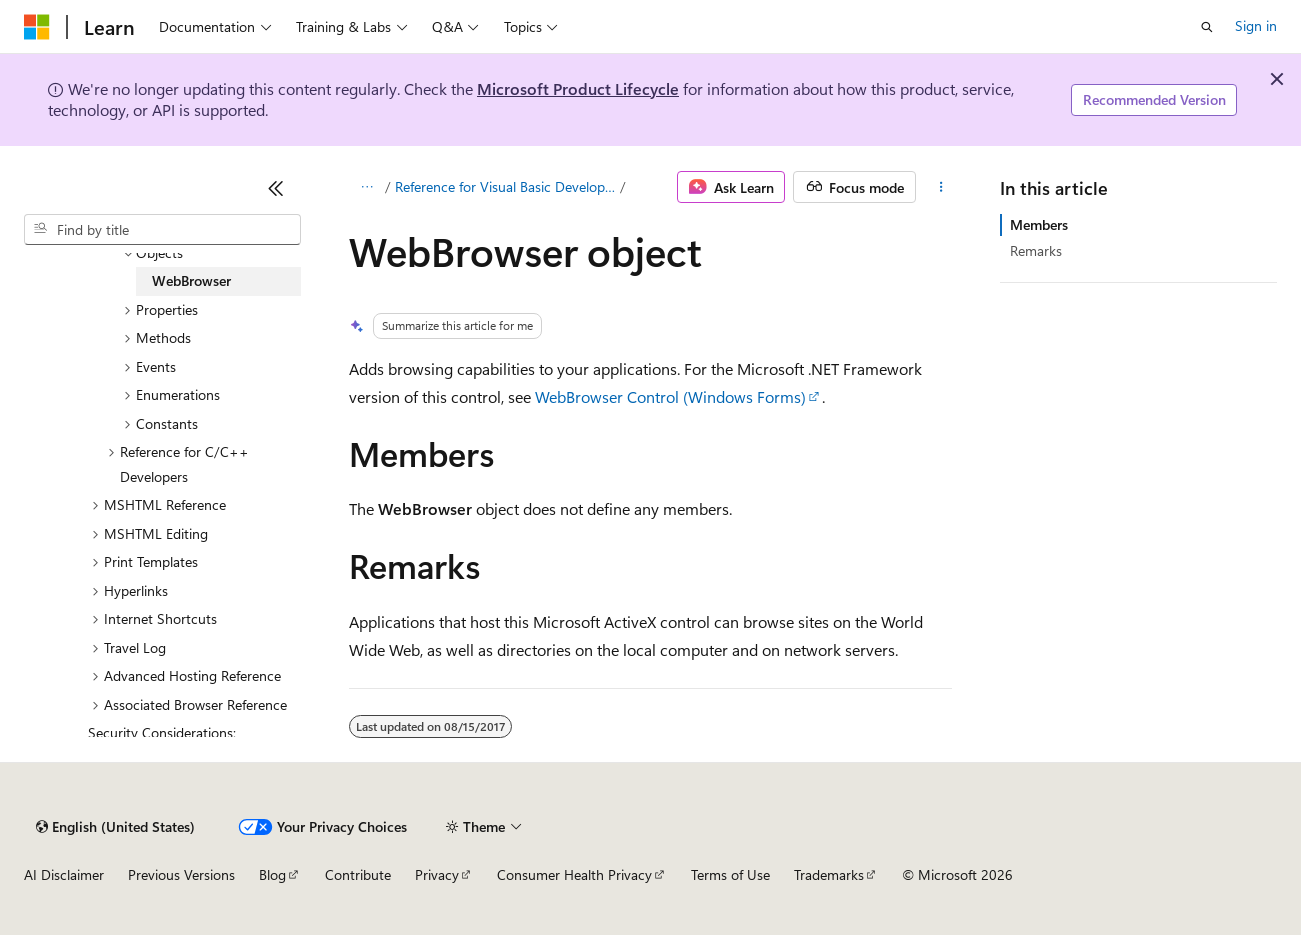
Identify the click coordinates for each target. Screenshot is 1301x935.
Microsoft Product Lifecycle (578, 88)
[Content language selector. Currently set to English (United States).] (115, 827)
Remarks (1036, 250)
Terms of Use (730, 874)
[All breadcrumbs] (366, 187)
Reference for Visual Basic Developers (505, 186)
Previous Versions (181, 874)
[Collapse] (276, 188)
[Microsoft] (37, 27)
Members (1039, 224)
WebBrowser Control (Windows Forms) (670, 396)
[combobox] (162, 230)
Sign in (1256, 25)
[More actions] (941, 187)
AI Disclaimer (64, 874)
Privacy (437, 874)
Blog (272, 874)
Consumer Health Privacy (574, 874)
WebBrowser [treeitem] (191, 280)
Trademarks (829, 874)
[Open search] (1207, 27)
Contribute (358, 874)
